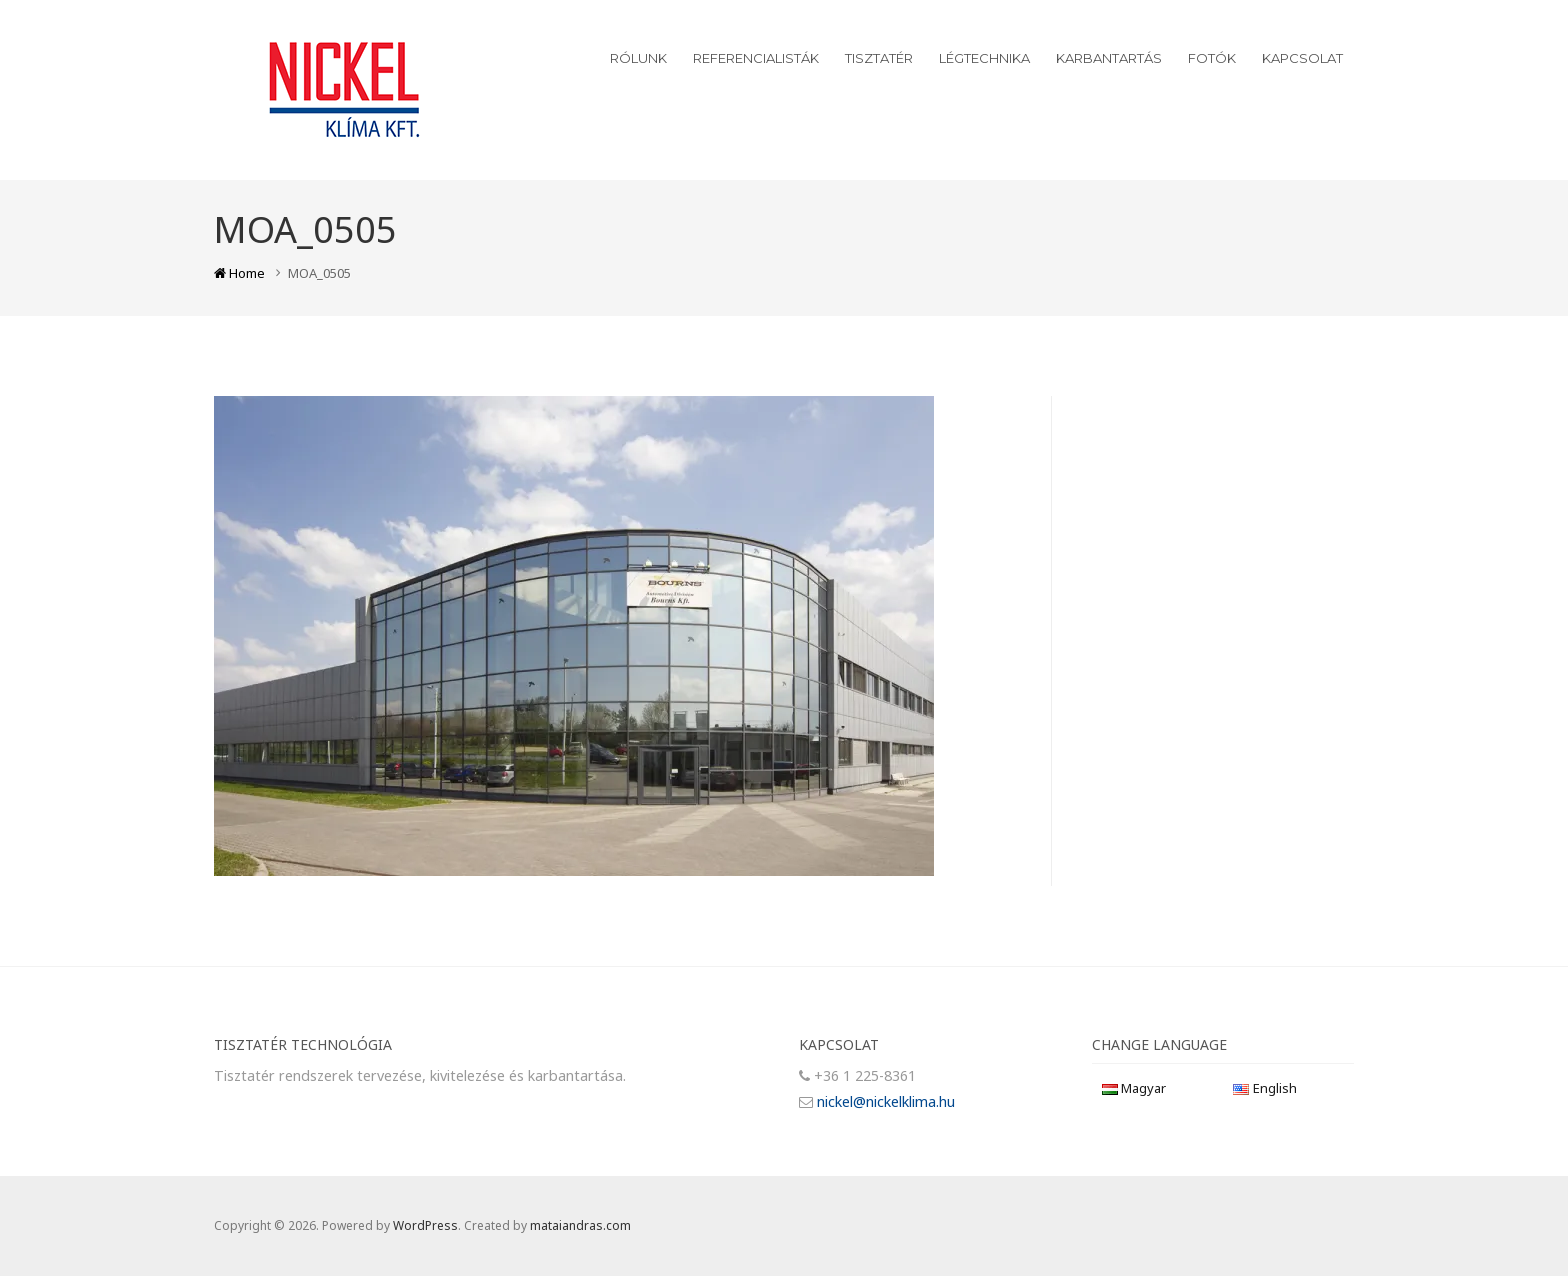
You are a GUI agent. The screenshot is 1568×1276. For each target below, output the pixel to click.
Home (239, 273)
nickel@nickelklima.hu (886, 1101)
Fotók (1212, 58)
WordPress (425, 1225)
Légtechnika (984, 58)
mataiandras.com (580, 1225)
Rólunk (638, 58)
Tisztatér (879, 58)
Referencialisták (756, 58)
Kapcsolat (1302, 58)
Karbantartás (1109, 58)
